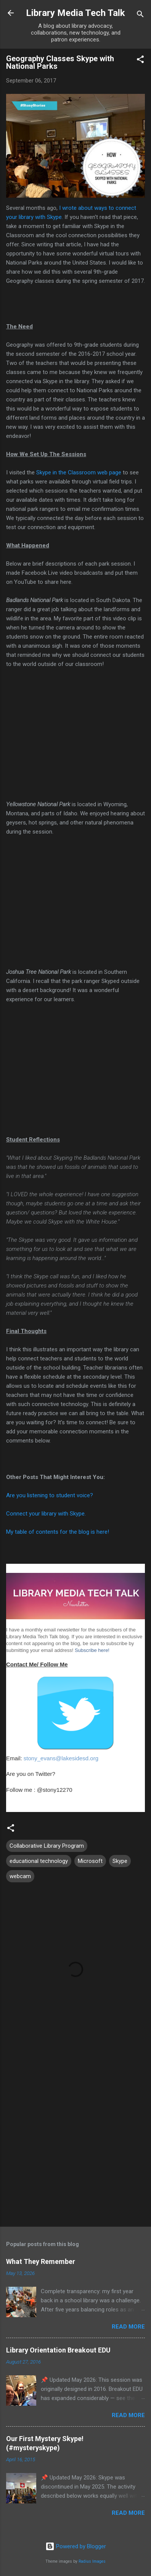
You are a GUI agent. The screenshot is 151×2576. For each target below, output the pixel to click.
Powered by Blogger (75, 2546)
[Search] (140, 15)
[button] (140, 61)
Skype (119, 1861)
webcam (20, 1876)
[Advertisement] (75, 2139)
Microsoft (90, 1861)
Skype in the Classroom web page (78, 472)
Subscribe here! (92, 1650)
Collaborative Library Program (47, 1845)
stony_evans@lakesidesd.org (61, 1758)
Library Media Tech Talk (75, 13)
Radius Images (92, 2561)
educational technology (39, 1861)
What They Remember (40, 2261)
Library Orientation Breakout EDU (58, 2350)
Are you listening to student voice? (49, 1495)
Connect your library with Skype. (46, 1513)
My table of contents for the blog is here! (57, 1531)
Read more (128, 2326)
